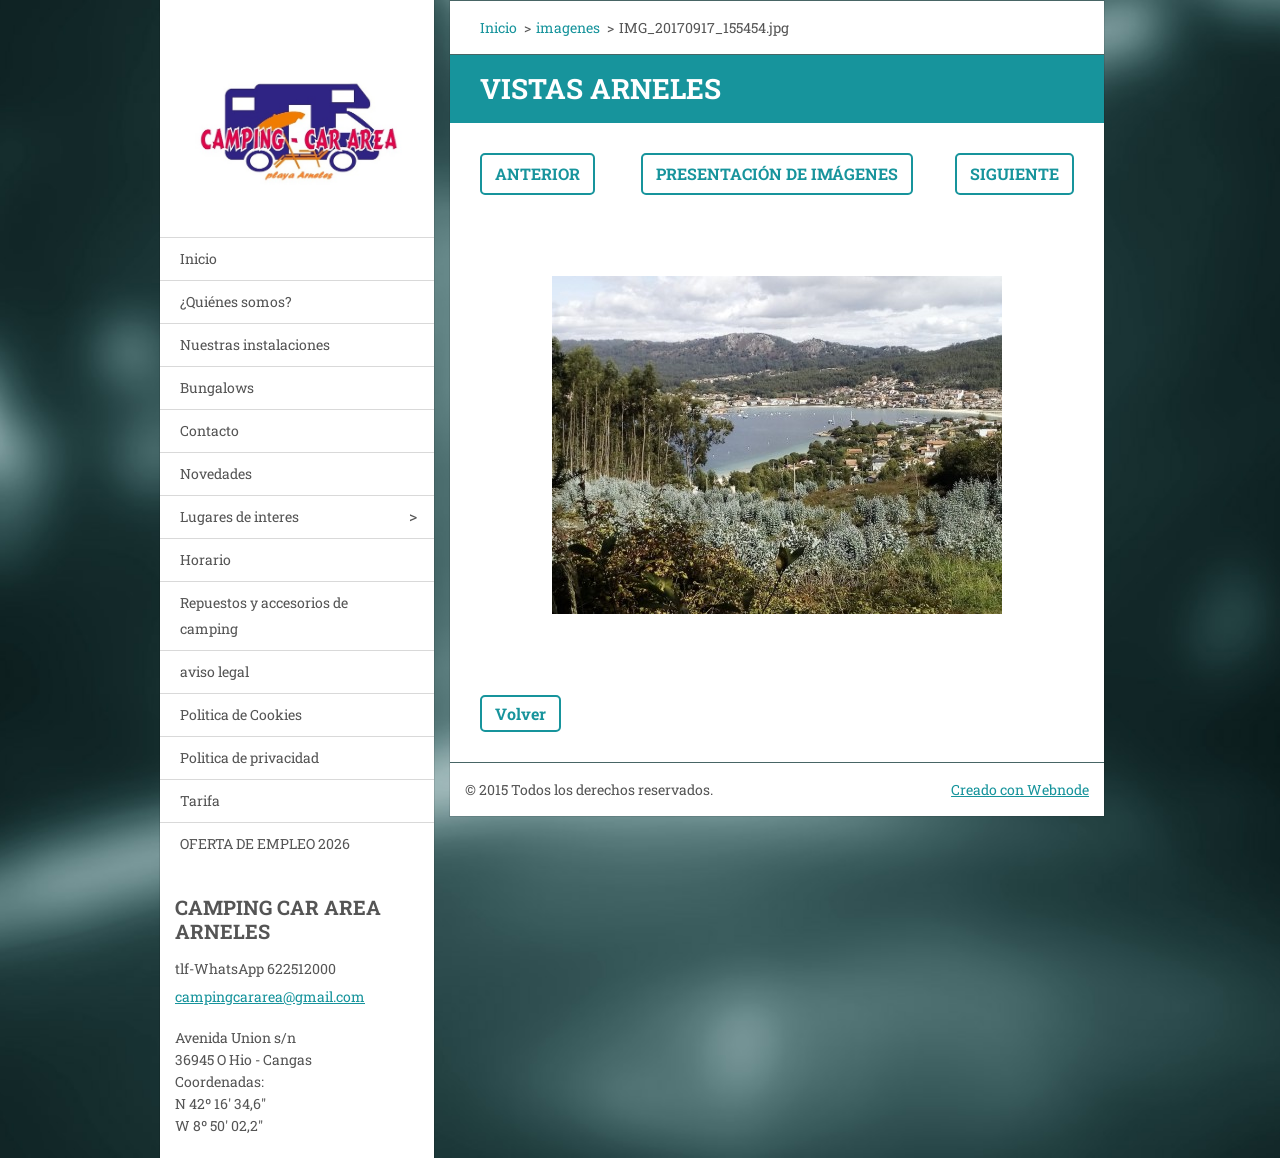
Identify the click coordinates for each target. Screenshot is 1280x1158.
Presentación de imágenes (777, 173)
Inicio (198, 258)
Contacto (209, 430)
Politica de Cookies (241, 714)
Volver (520, 713)
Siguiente (1014, 173)
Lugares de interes (239, 516)
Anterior (537, 173)
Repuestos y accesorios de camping (264, 615)
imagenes (568, 27)
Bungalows (217, 387)
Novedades (216, 473)
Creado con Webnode (1020, 789)
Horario (205, 559)
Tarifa (200, 800)
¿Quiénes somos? (236, 301)
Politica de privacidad (249, 757)
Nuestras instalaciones (255, 344)
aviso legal (214, 671)
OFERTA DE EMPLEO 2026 (265, 843)
